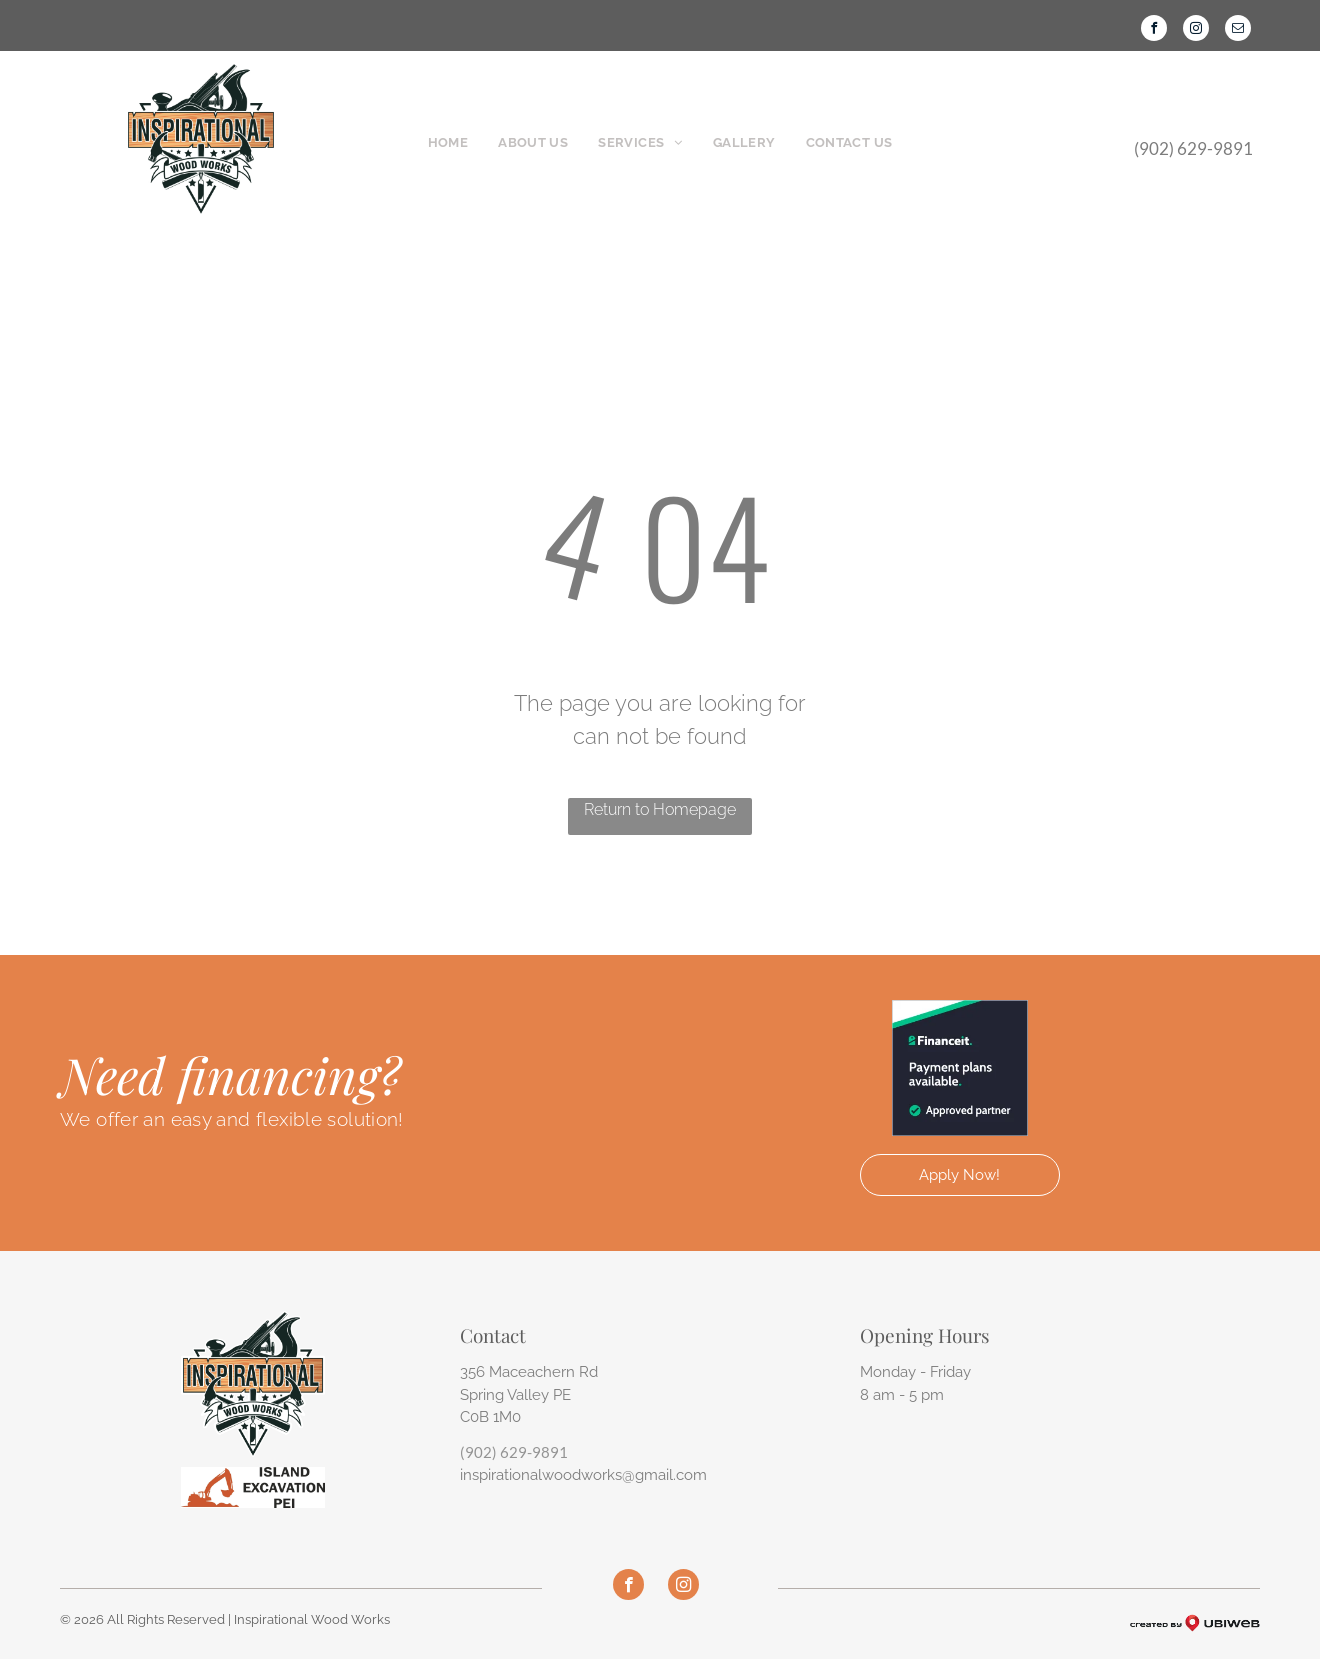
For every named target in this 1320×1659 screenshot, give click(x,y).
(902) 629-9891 (514, 1452)
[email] (1238, 30)
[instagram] (1196, 30)
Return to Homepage (660, 809)
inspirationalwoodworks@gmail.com (583, 1475)
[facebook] (1154, 30)
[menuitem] (448, 143)
